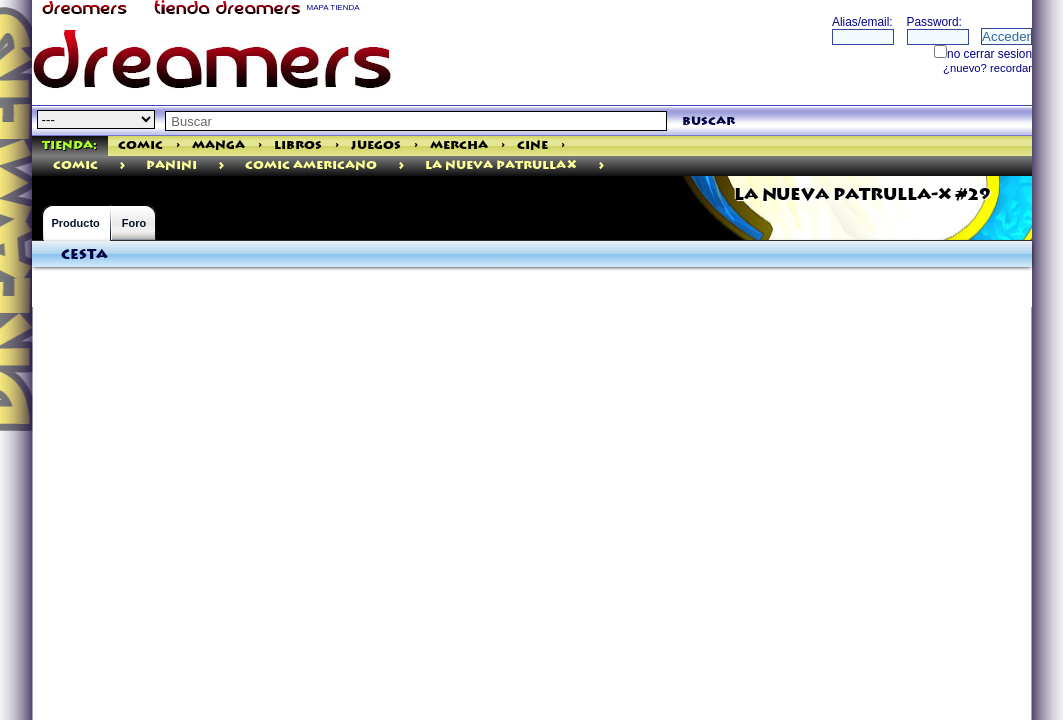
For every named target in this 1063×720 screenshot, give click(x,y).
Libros (298, 145)
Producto (76, 223)
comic (75, 165)
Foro (134, 223)
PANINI (171, 165)
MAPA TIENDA (333, 7)
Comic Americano (311, 165)
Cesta (84, 255)
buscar (708, 121)
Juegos (376, 145)
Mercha (459, 145)
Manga (218, 145)
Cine (532, 145)
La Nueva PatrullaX (501, 165)
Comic (140, 145)
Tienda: (69, 145)
